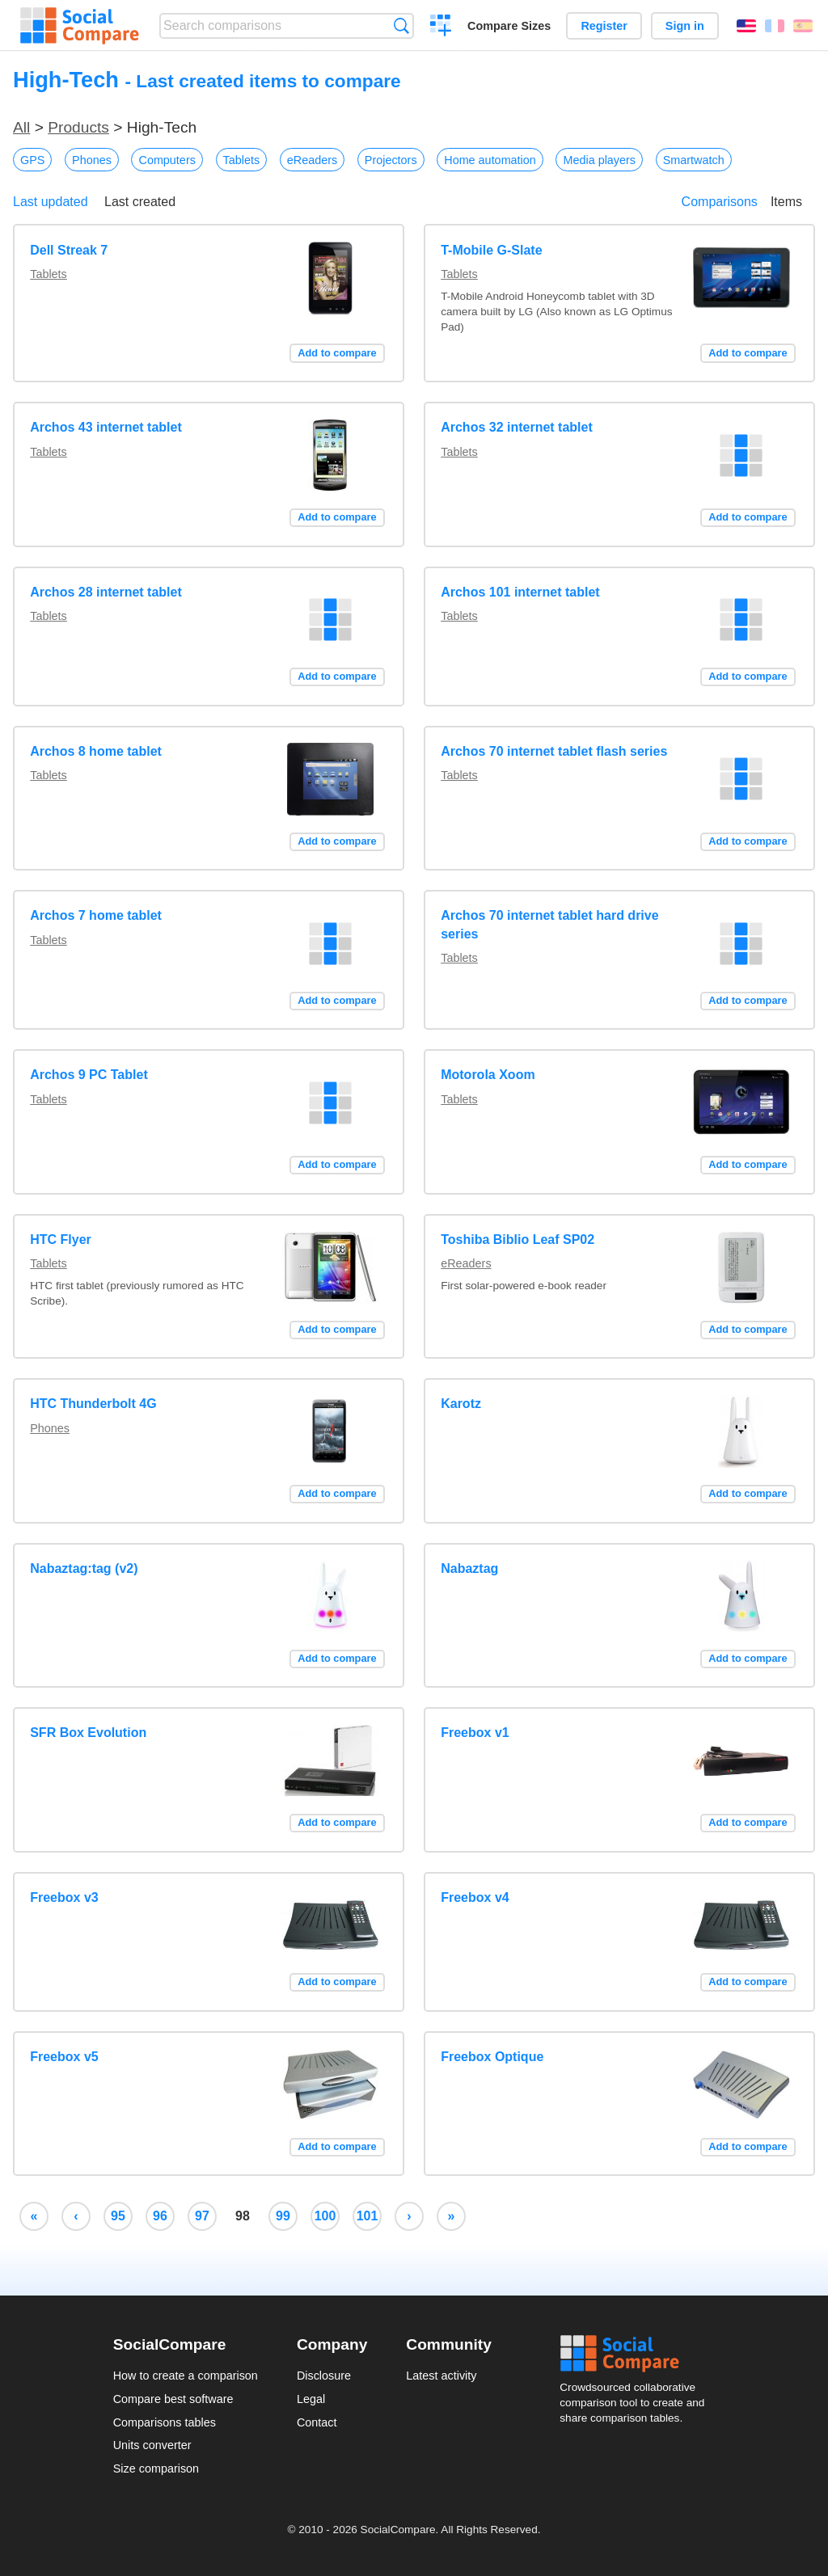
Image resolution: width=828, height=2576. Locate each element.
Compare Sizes (509, 25)
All (21, 127)
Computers (166, 160)
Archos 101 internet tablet (520, 592)
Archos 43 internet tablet (106, 427)
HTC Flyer (60, 1239)
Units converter (152, 2445)
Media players (599, 160)
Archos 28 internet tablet (106, 592)
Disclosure (324, 2375)
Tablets (241, 160)
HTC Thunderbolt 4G (93, 1403)
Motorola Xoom (487, 1074)
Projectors (391, 160)
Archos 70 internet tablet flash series (554, 751)
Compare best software (173, 2399)
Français (774, 25)
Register (604, 25)
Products (78, 127)
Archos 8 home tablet (96, 751)
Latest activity (441, 2375)
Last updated (50, 202)
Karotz (461, 1403)
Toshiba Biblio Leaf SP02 (517, 1239)
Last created (139, 202)
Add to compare (337, 353)
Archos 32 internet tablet (517, 427)
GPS (32, 160)
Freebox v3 (64, 1897)
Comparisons (720, 202)
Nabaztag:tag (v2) (83, 1568)
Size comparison (156, 2468)
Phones (92, 160)
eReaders (312, 160)
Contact (317, 2422)
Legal (311, 2399)
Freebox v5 (64, 2057)
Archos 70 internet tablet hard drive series (549, 924)
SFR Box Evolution (88, 1732)
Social (637, 2353)
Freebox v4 (475, 1897)
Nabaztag (469, 1568)
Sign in (684, 25)
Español (803, 25)
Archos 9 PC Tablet (89, 1074)
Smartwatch (693, 160)
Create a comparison (441, 27)
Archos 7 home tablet (96, 915)
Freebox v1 (475, 1732)
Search (401, 25)
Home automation (490, 160)
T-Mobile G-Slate (491, 250)
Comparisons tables (164, 2422)
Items (786, 202)
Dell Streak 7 (69, 250)
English (746, 25)
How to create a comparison (185, 2375)
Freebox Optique (492, 2057)
